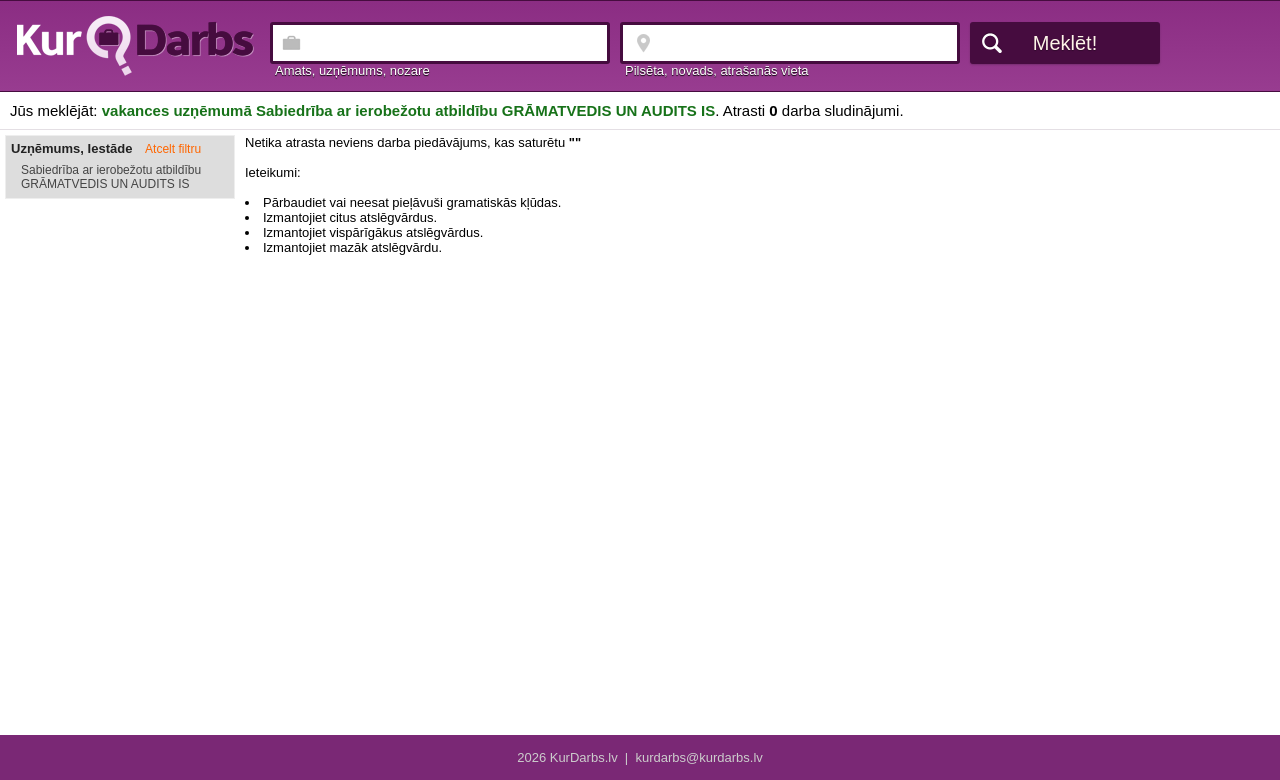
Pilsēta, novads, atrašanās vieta (717, 70)
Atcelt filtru (173, 149)
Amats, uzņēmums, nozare (352, 70)
